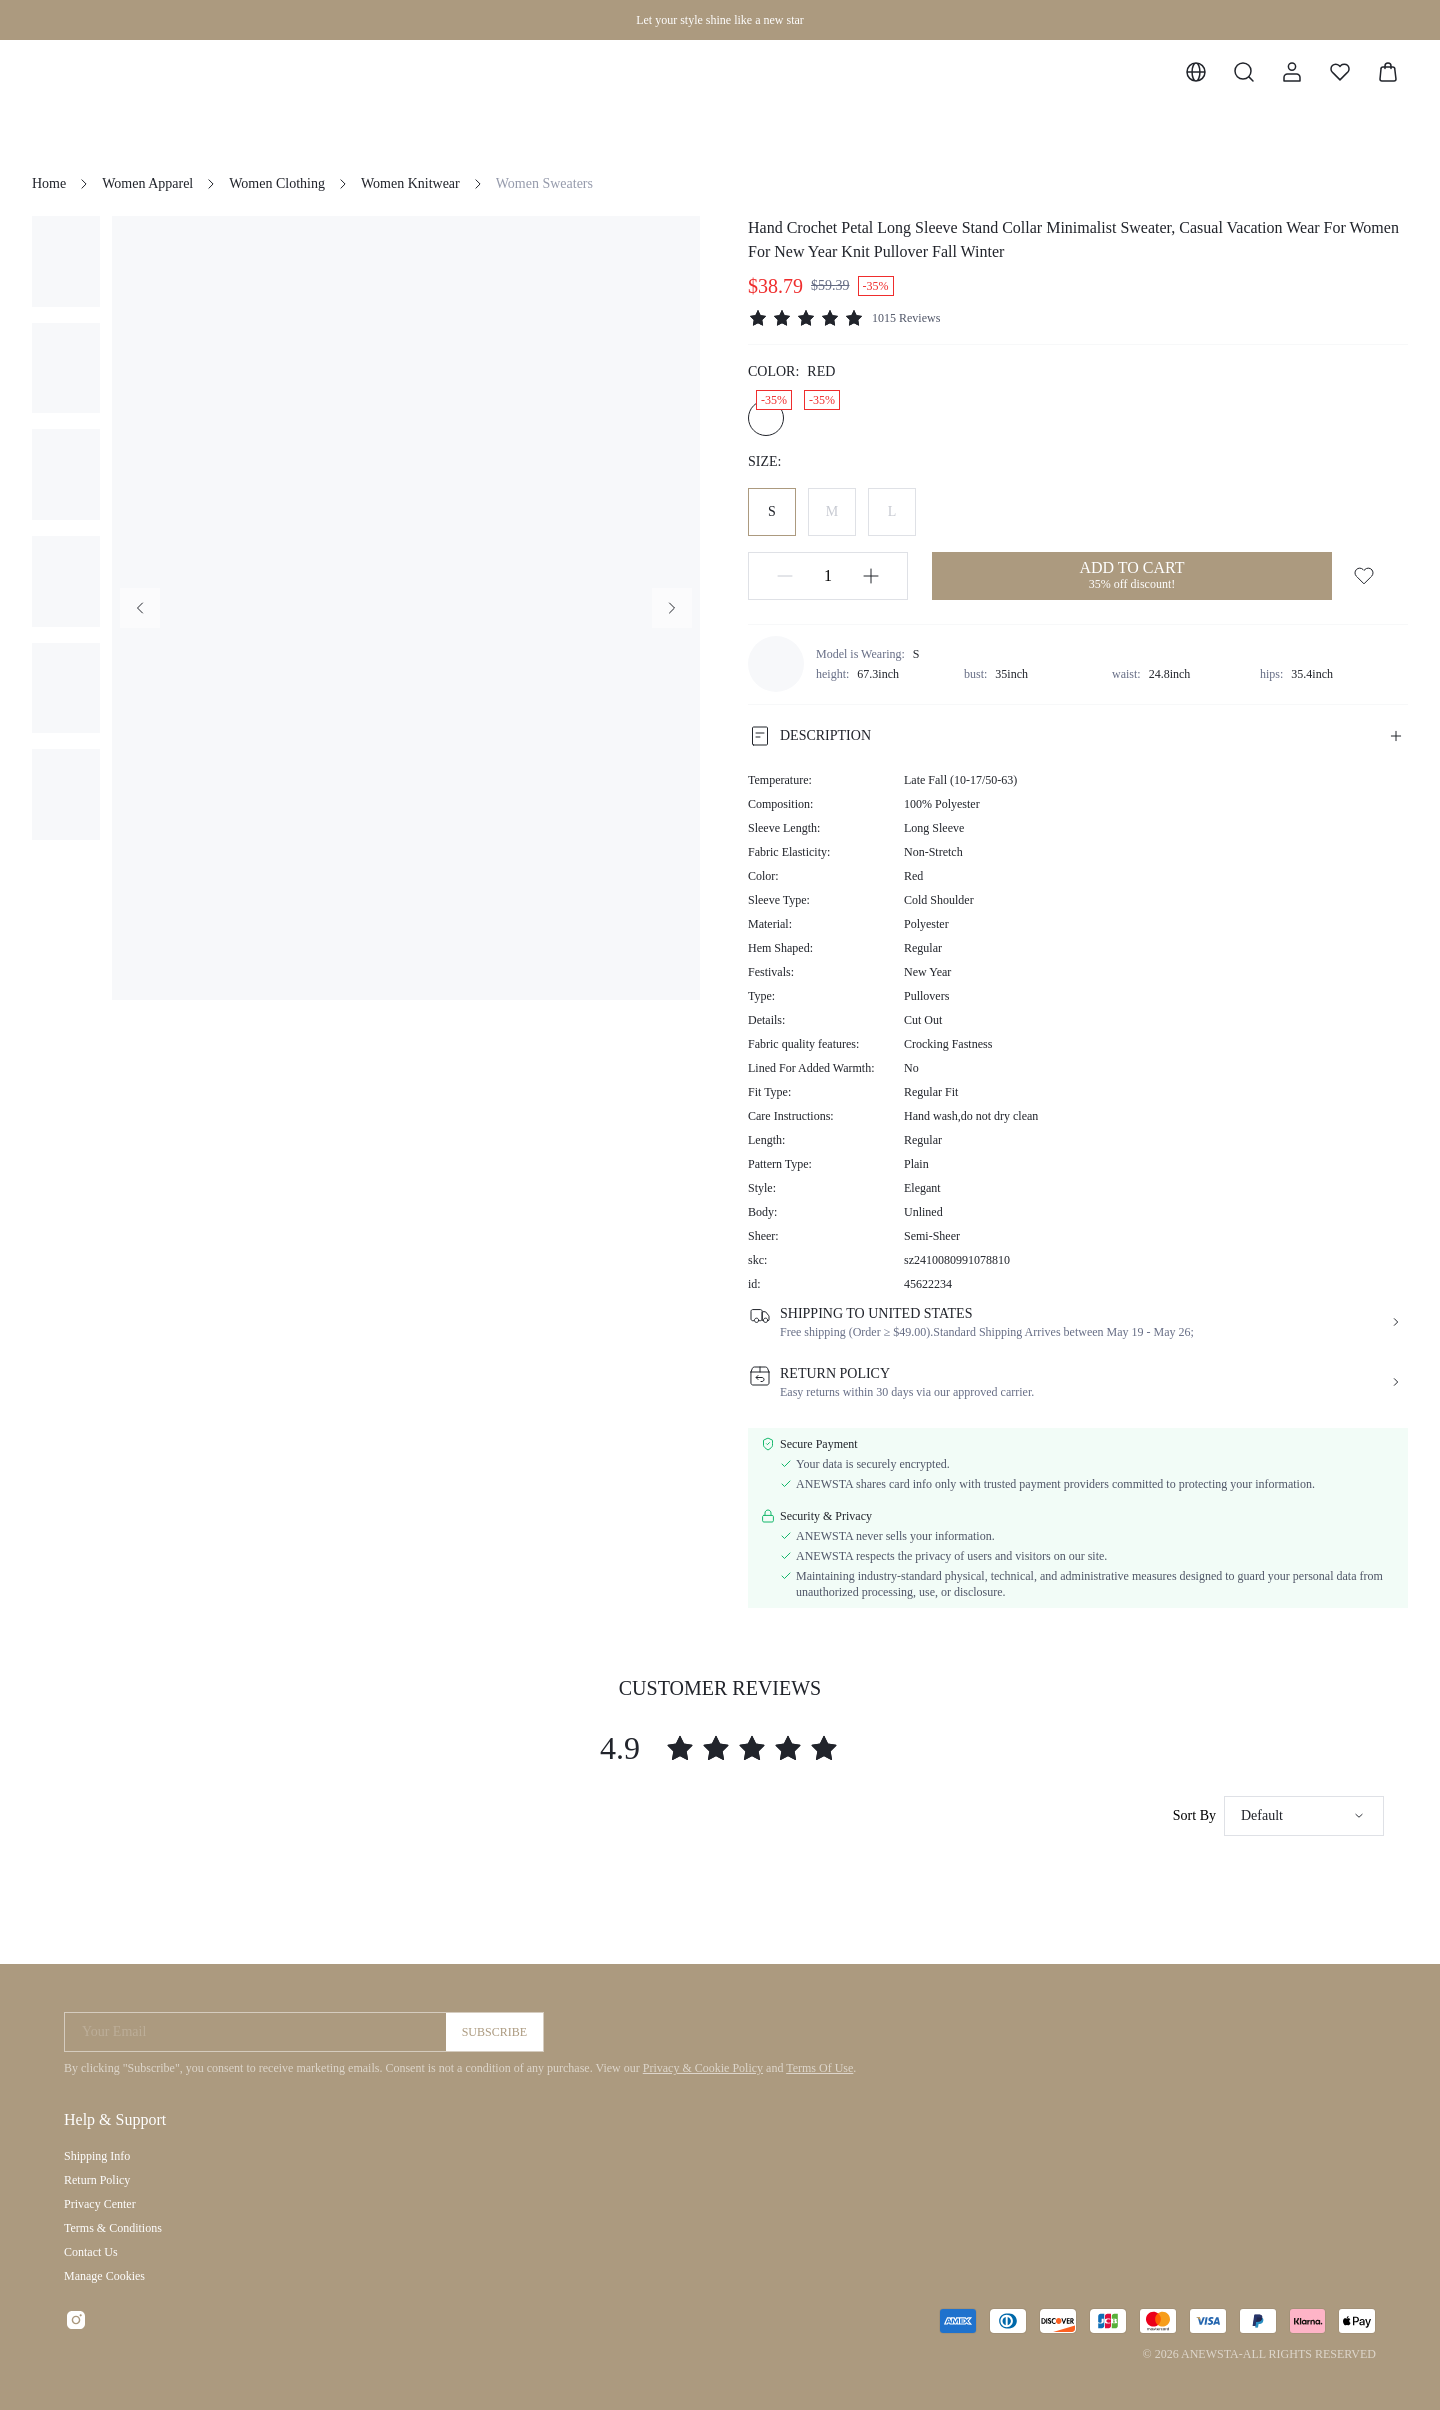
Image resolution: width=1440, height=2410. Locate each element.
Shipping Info (97, 2156)
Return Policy (97, 2180)
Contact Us (91, 2252)
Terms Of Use (819, 2068)
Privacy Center (100, 2204)
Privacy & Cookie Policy (703, 2068)
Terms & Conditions (113, 2228)
